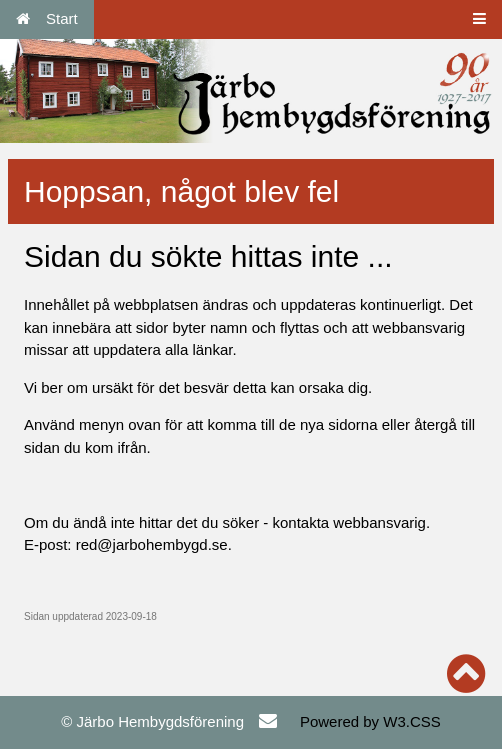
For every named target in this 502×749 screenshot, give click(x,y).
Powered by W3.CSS (370, 721)
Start (47, 18)
